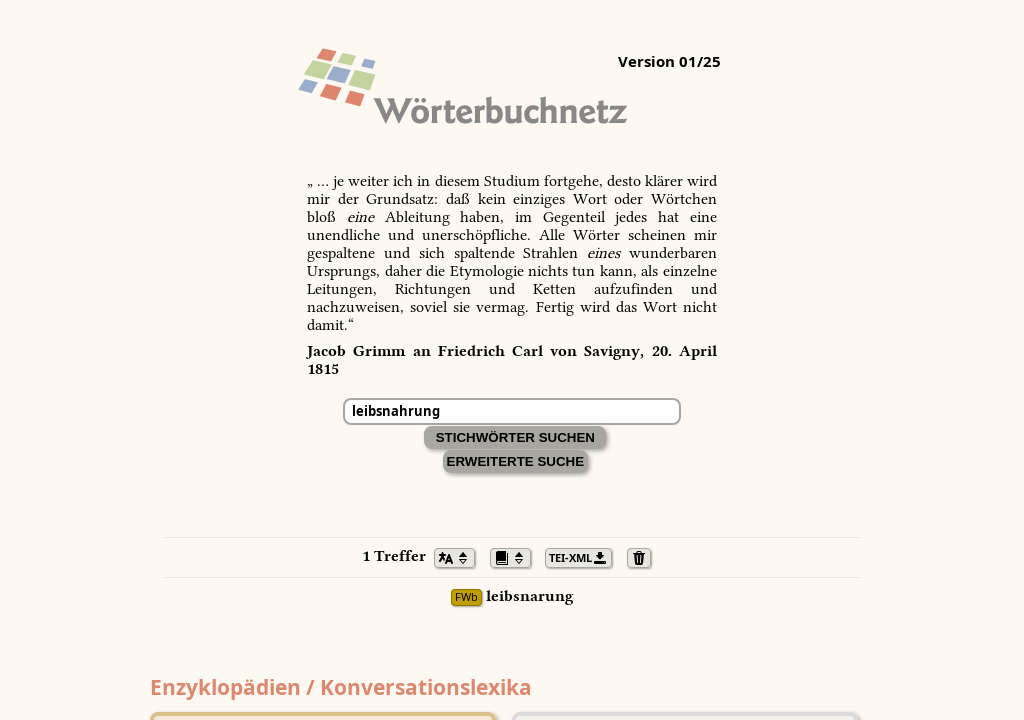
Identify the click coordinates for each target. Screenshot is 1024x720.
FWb (466, 597)
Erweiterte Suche (516, 461)
